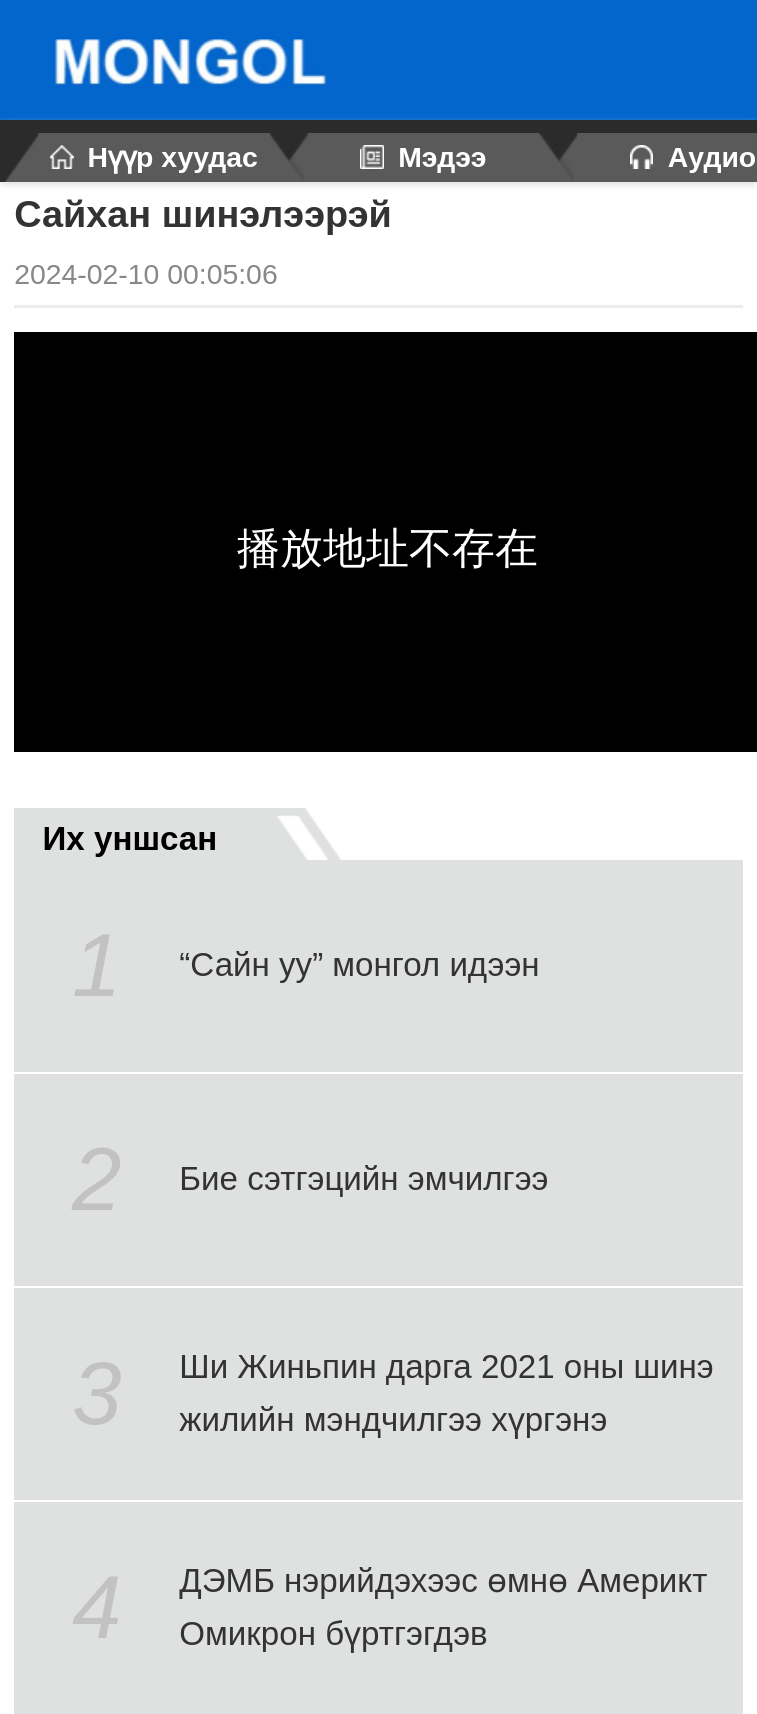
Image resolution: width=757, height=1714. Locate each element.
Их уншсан (167, 834)
